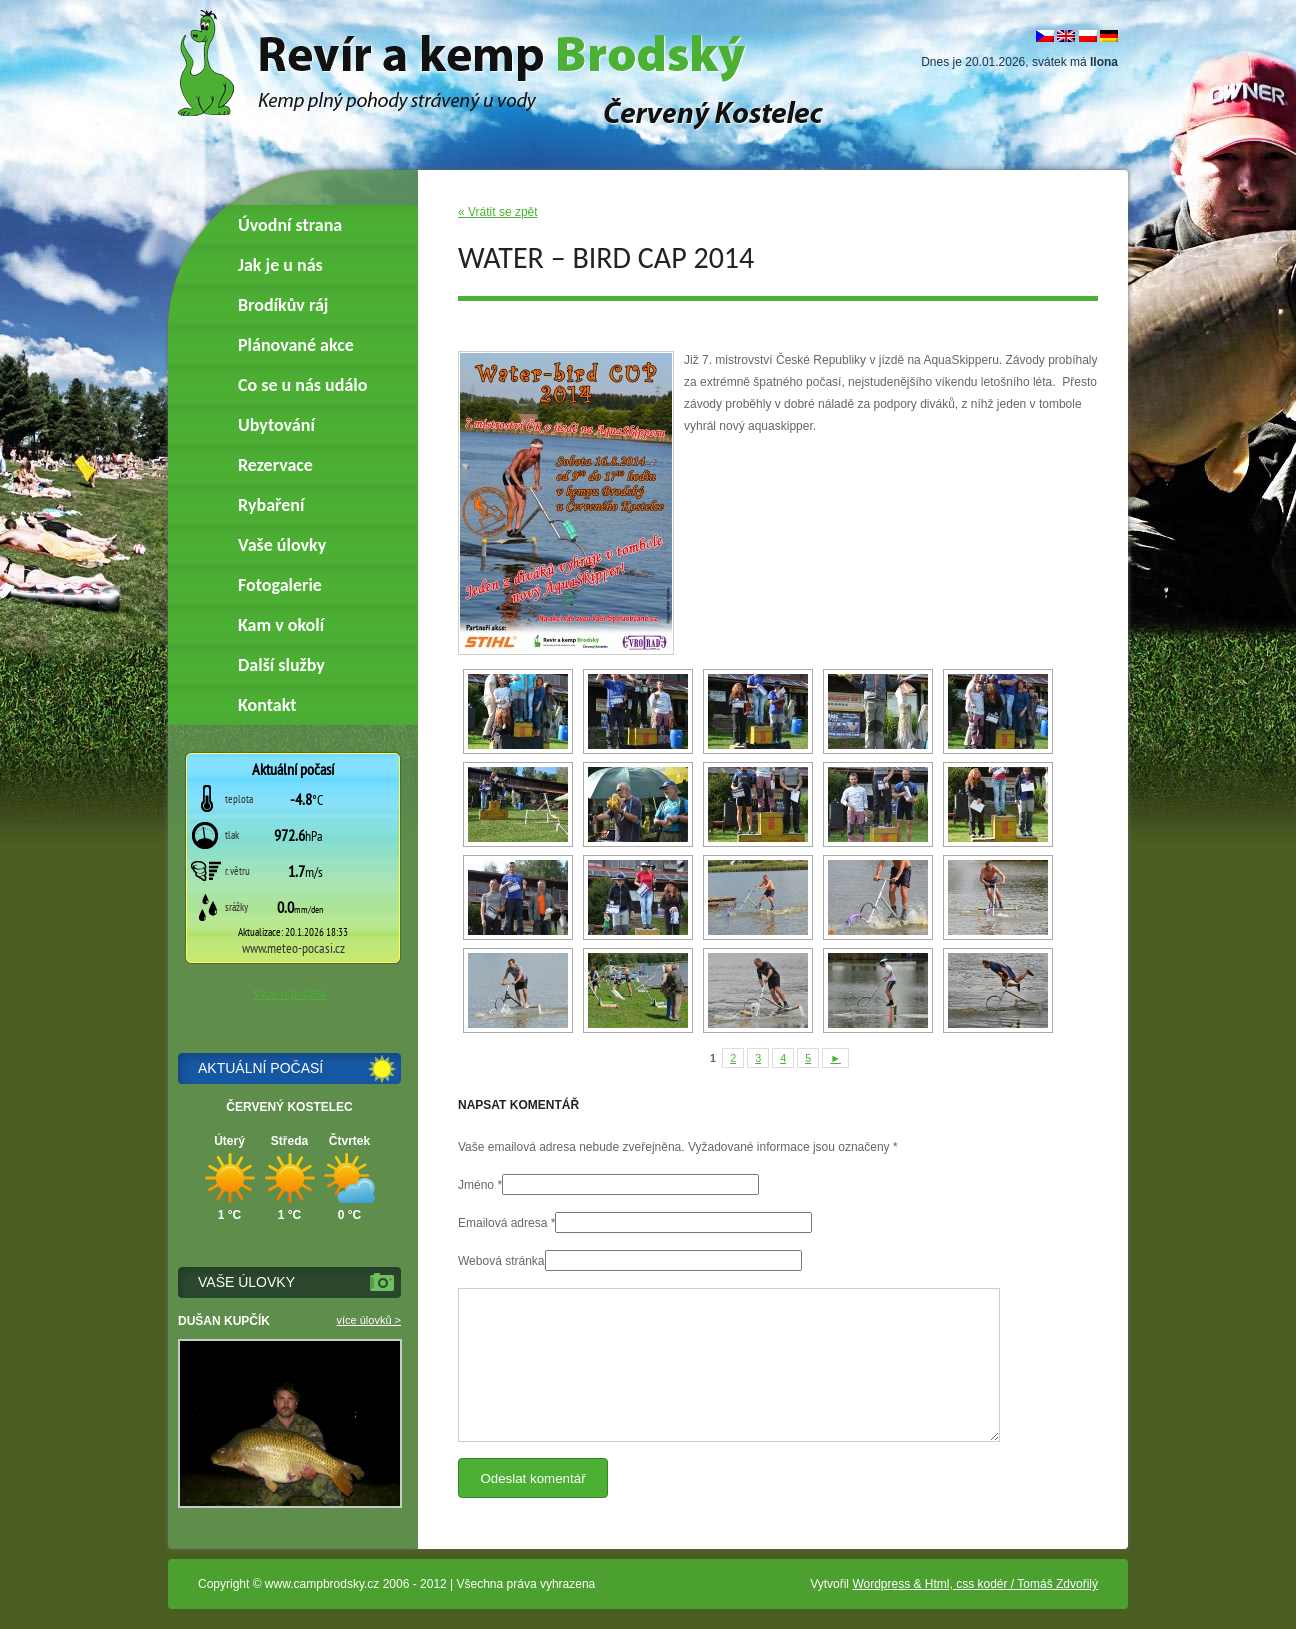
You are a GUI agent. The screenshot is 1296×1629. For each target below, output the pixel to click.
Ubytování (276, 425)
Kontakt (267, 705)
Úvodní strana (290, 225)
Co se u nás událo (302, 385)
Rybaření (271, 505)
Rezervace (275, 465)
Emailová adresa (502, 1223)
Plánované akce (296, 345)
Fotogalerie (280, 585)
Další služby (281, 665)
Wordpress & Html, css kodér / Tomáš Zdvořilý (975, 1584)
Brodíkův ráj (283, 305)
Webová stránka (501, 1261)
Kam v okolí (281, 625)
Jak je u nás (280, 265)
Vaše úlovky (282, 545)
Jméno (476, 1185)
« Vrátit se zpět (498, 212)
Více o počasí (289, 994)
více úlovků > (368, 1320)
